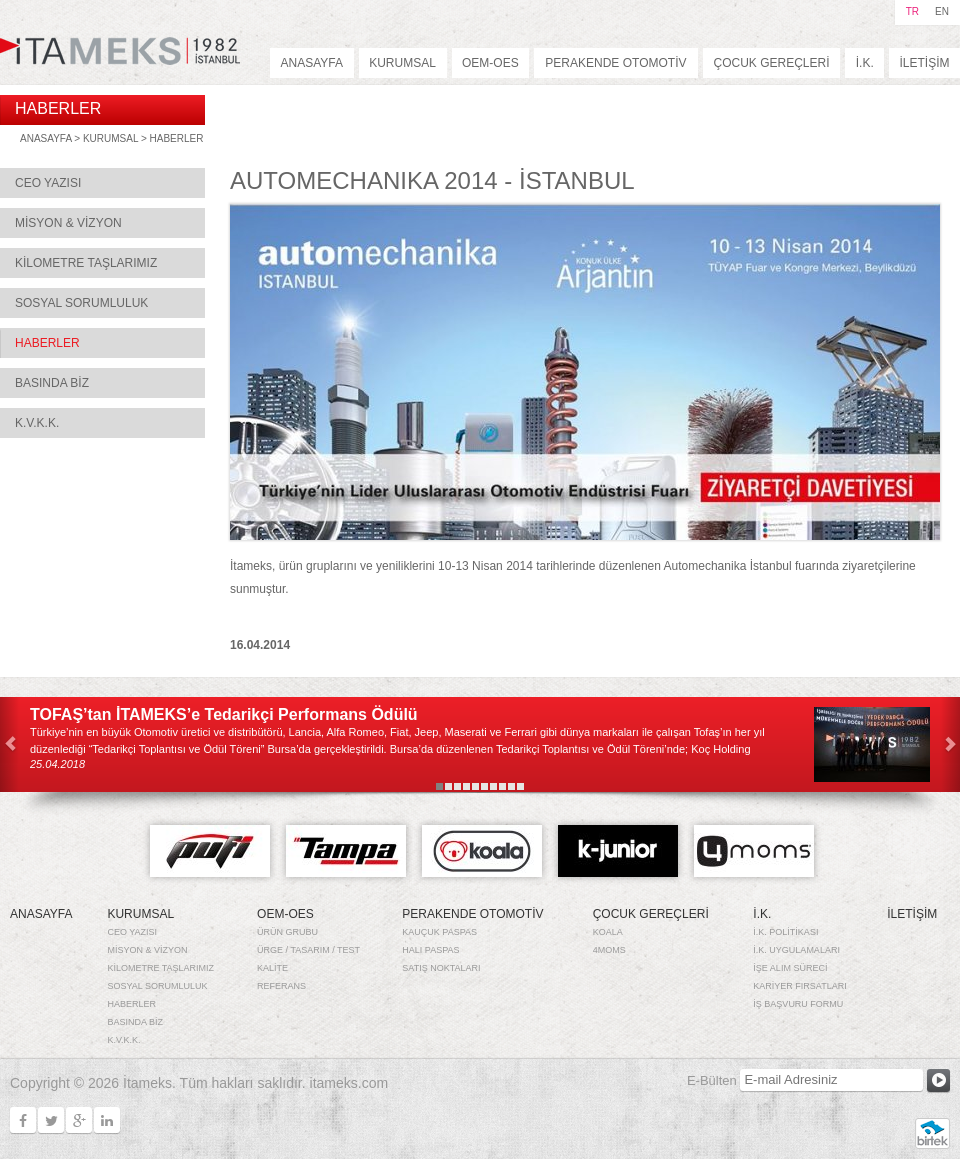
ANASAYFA (312, 63)
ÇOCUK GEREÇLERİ (771, 63)
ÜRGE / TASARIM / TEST (308, 950)
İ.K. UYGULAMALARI (796, 950)
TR (912, 11)
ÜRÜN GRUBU (287, 932)
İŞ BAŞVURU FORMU (798, 1004)
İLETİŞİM (925, 63)
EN (942, 11)
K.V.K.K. (37, 423)
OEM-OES (490, 63)
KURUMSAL (402, 63)
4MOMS (609, 950)
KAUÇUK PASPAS (439, 932)
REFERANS (281, 986)
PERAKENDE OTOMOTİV (615, 63)
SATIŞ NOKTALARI (441, 968)
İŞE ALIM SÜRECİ (790, 968)
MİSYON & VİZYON (68, 223)
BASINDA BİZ (52, 383)
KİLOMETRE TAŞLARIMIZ (86, 263)
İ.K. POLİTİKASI (785, 932)
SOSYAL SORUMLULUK (81, 303)
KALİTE (272, 968)
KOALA (608, 932)
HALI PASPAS (430, 950)
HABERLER (177, 138)
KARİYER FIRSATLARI (799, 986)
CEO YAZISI (48, 183)
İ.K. (865, 63)
